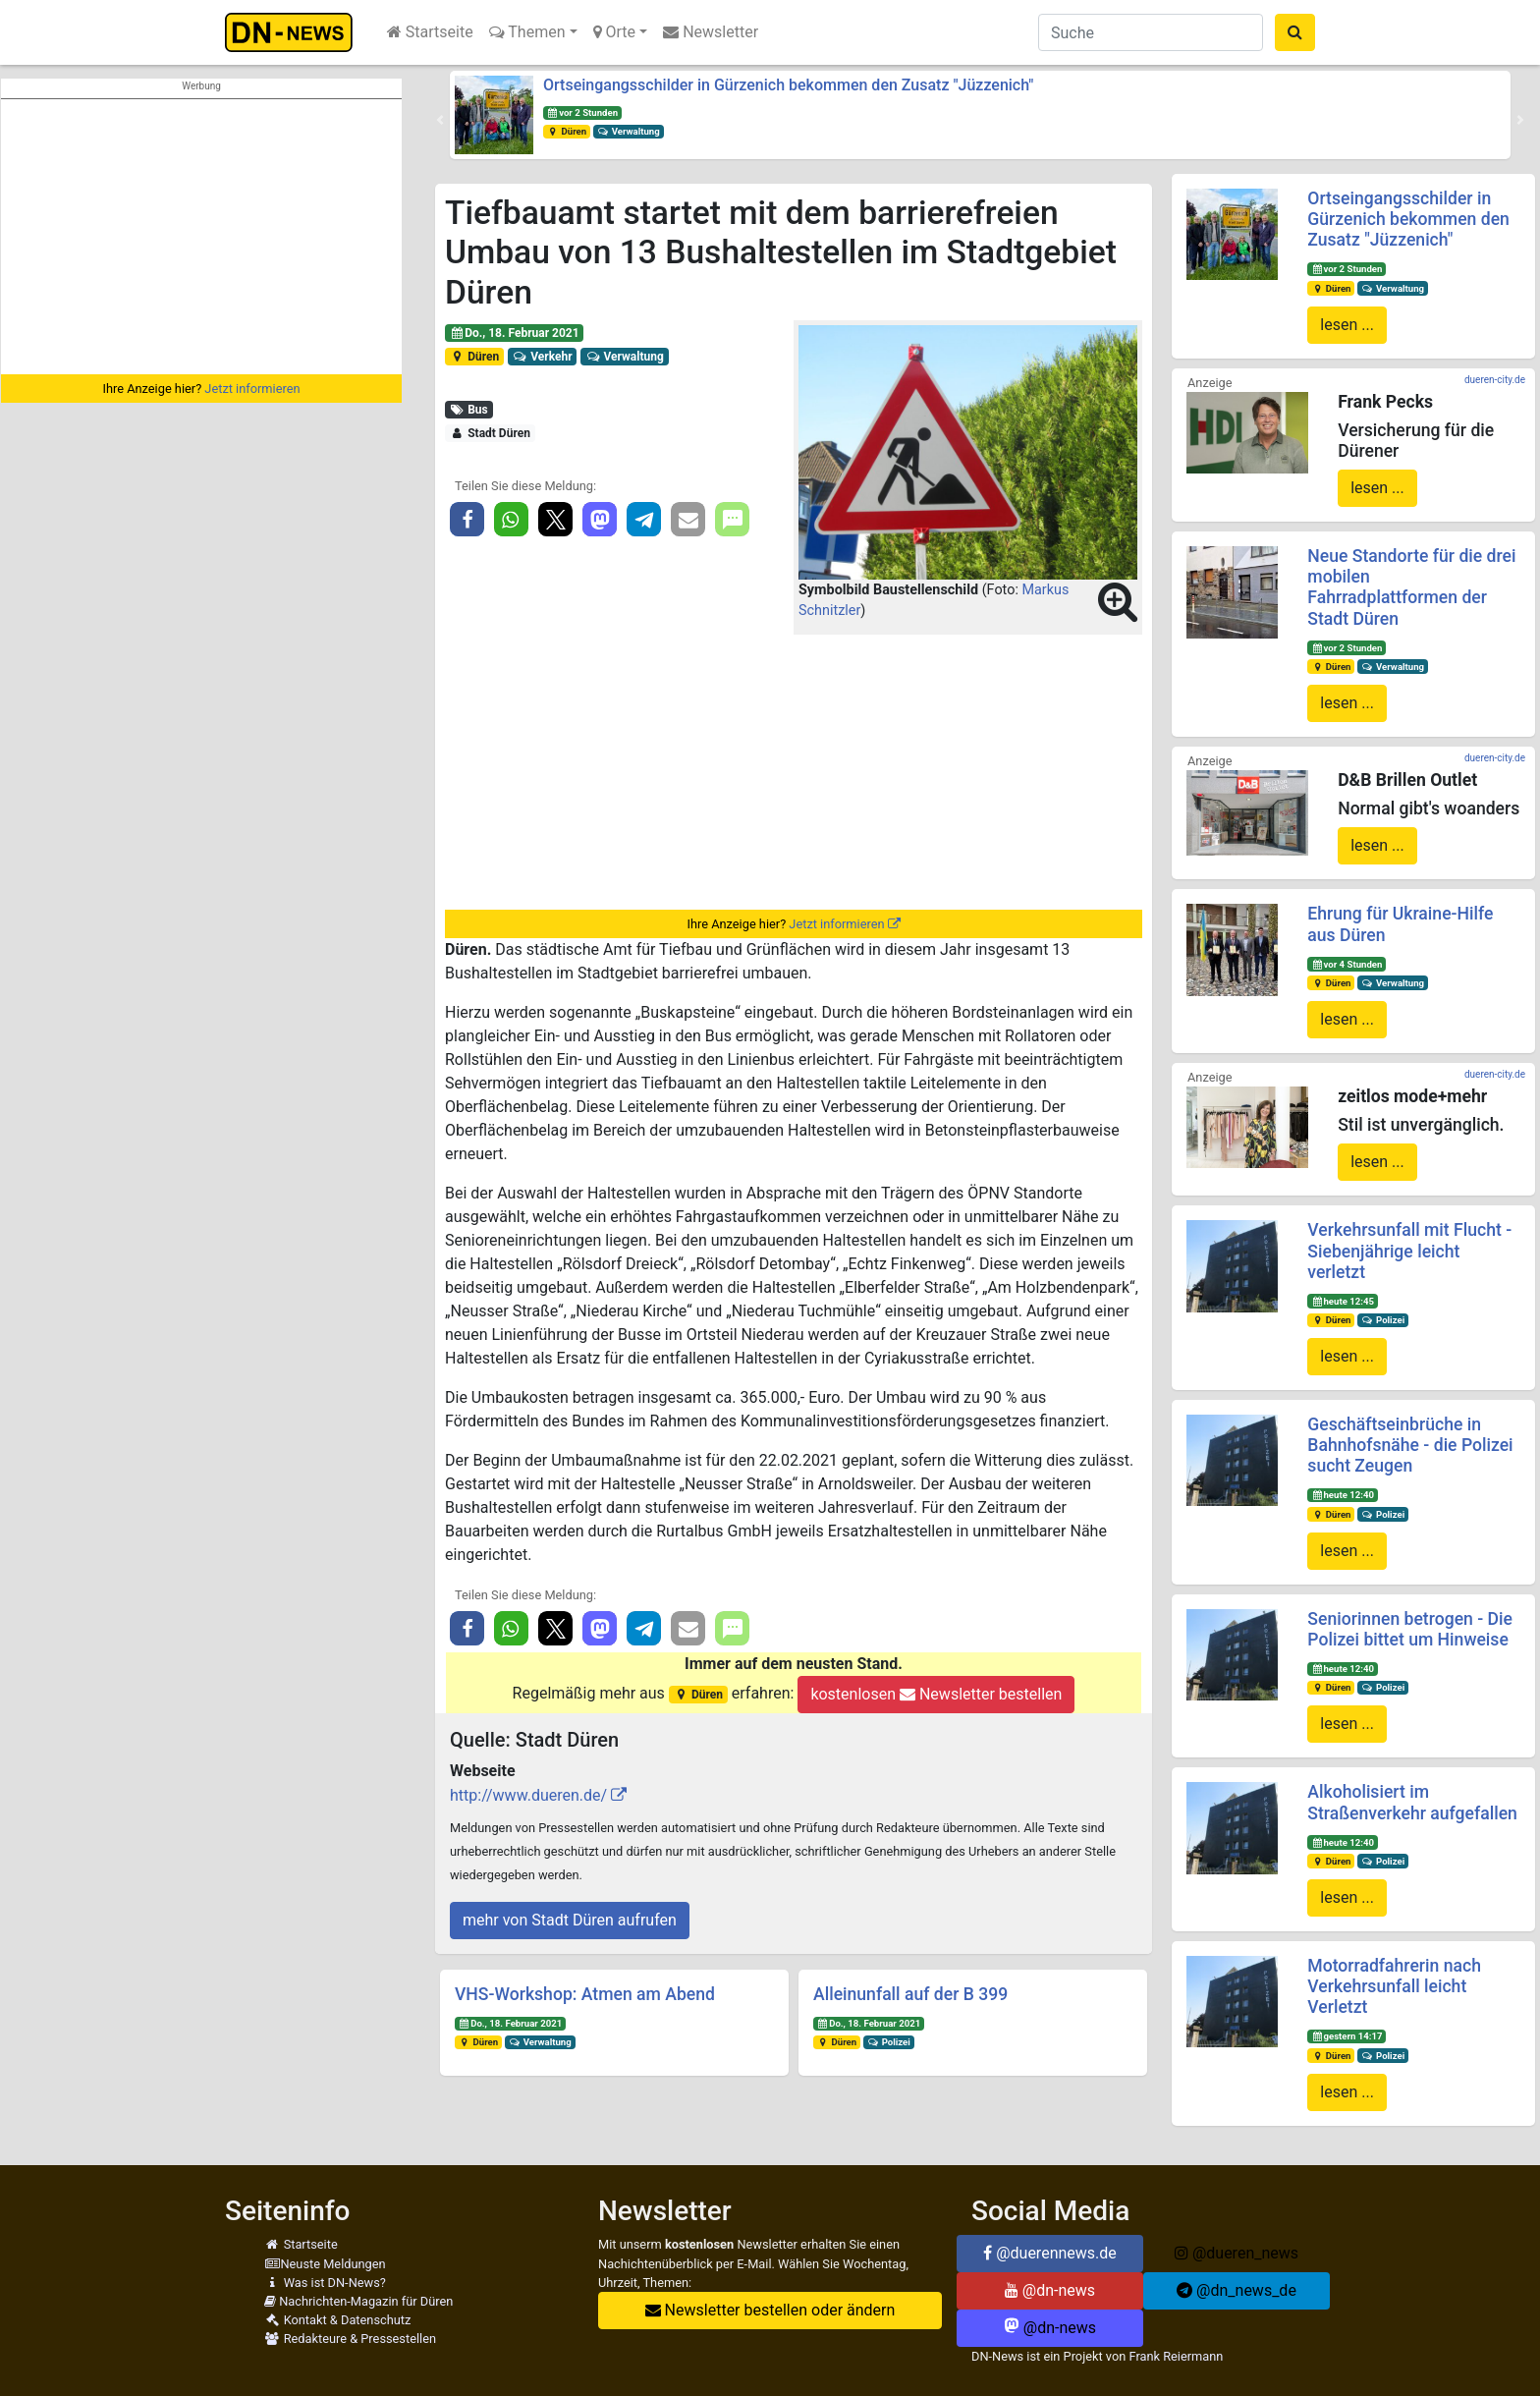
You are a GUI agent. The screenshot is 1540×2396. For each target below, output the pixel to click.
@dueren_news (1236, 2253)
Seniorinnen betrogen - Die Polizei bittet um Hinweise (1409, 1629)
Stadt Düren (490, 433)
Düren (566, 131)
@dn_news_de (1236, 2290)
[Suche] (1150, 32)
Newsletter (710, 32)
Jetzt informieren (252, 388)
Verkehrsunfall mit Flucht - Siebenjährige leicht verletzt (1409, 1250)
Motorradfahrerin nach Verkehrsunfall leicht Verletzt (1394, 1986)
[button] (440, 120)
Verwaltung (628, 131)
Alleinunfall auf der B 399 (910, 1994)
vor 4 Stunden (1346, 964)
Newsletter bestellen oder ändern (770, 2310)
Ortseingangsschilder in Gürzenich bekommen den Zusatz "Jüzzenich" (788, 85)
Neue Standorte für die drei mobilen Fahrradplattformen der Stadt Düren (1411, 587)
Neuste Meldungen (325, 2264)
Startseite (430, 32)
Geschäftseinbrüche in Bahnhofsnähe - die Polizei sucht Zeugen (1409, 1445)
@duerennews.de (1050, 2253)
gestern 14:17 (1346, 2036)
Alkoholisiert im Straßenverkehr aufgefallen (1412, 1802)
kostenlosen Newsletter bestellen (936, 1694)
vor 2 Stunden (582, 112)
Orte (614, 32)
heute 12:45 (1342, 1301)
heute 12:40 (1342, 1494)
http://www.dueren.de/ (528, 1795)
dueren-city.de (1494, 379)
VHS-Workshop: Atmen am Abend (585, 1994)
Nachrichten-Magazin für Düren (358, 2301)
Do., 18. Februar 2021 (514, 333)
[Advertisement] (201, 236)
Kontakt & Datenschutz (337, 2319)
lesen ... (1347, 324)
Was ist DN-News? (325, 2282)
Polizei (888, 2041)
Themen (527, 32)
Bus (469, 410)
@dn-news (1050, 2290)
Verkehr (543, 356)
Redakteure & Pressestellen (350, 2338)
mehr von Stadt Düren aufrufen (570, 1920)
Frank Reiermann (1176, 2356)
